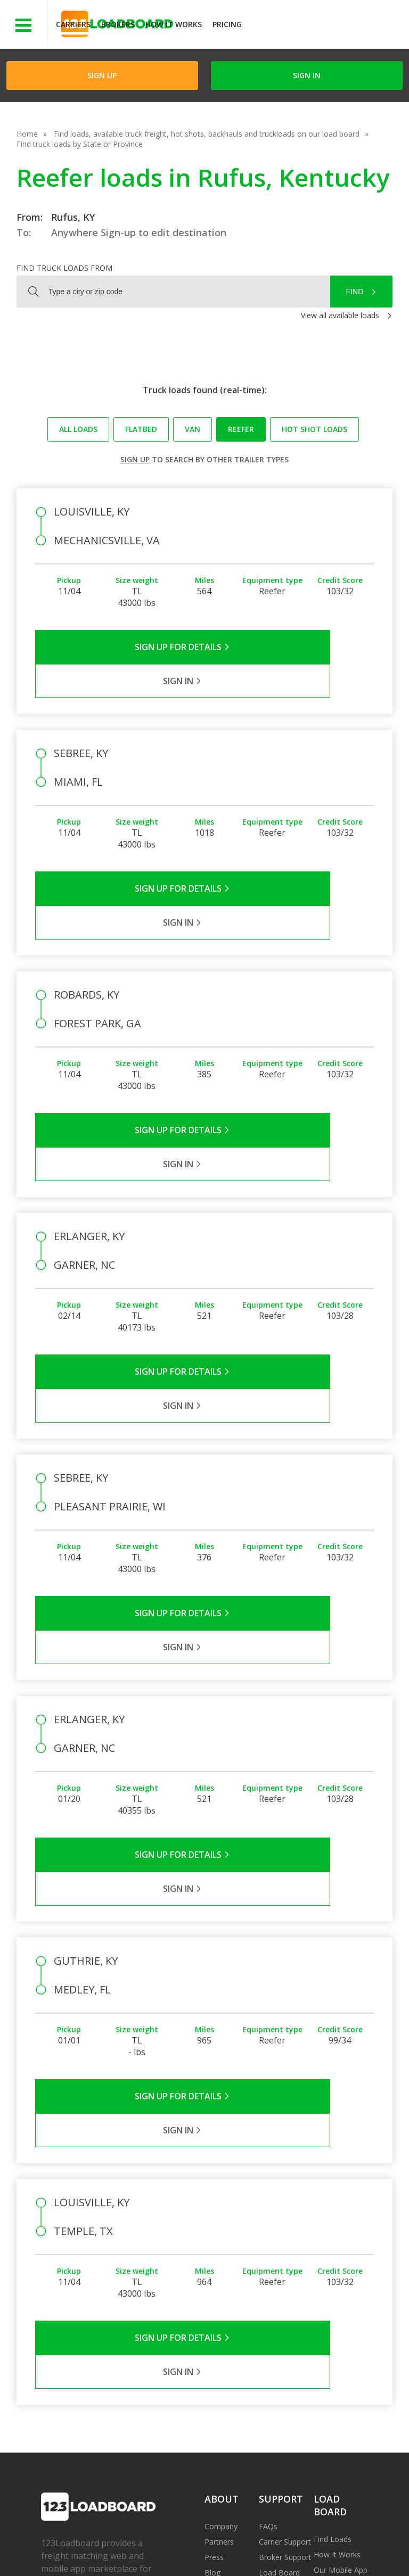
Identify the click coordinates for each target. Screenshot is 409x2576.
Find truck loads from (64, 268)
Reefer (241, 429)
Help (263, 2544)
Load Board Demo (334, 2318)
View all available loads (340, 315)
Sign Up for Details (120, 647)
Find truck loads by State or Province (80, 144)
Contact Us (68, 2554)
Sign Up (102, 75)
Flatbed (141, 429)
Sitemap (121, 2554)
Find (355, 291)
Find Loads (332, 2267)
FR (158, 2554)
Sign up (135, 459)
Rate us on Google (214, 2554)
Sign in (307, 75)
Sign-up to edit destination (163, 232)
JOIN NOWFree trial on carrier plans (326, 26)
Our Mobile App (340, 2297)
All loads (78, 429)
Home (27, 134)
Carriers (73, 24)
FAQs (268, 2254)
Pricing (227, 24)
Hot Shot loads (314, 429)
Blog (212, 2300)
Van (192, 429)
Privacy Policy (142, 2544)
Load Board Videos (279, 2305)
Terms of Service (70, 2544)
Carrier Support (285, 2269)
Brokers (118, 24)
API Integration (210, 2544)
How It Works (173, 24)
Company (221, 2254)
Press (214, 2285)
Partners (219, 2269)
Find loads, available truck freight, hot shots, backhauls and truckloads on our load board (206, 134)
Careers (303, 2544)
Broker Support (285, 2285)
